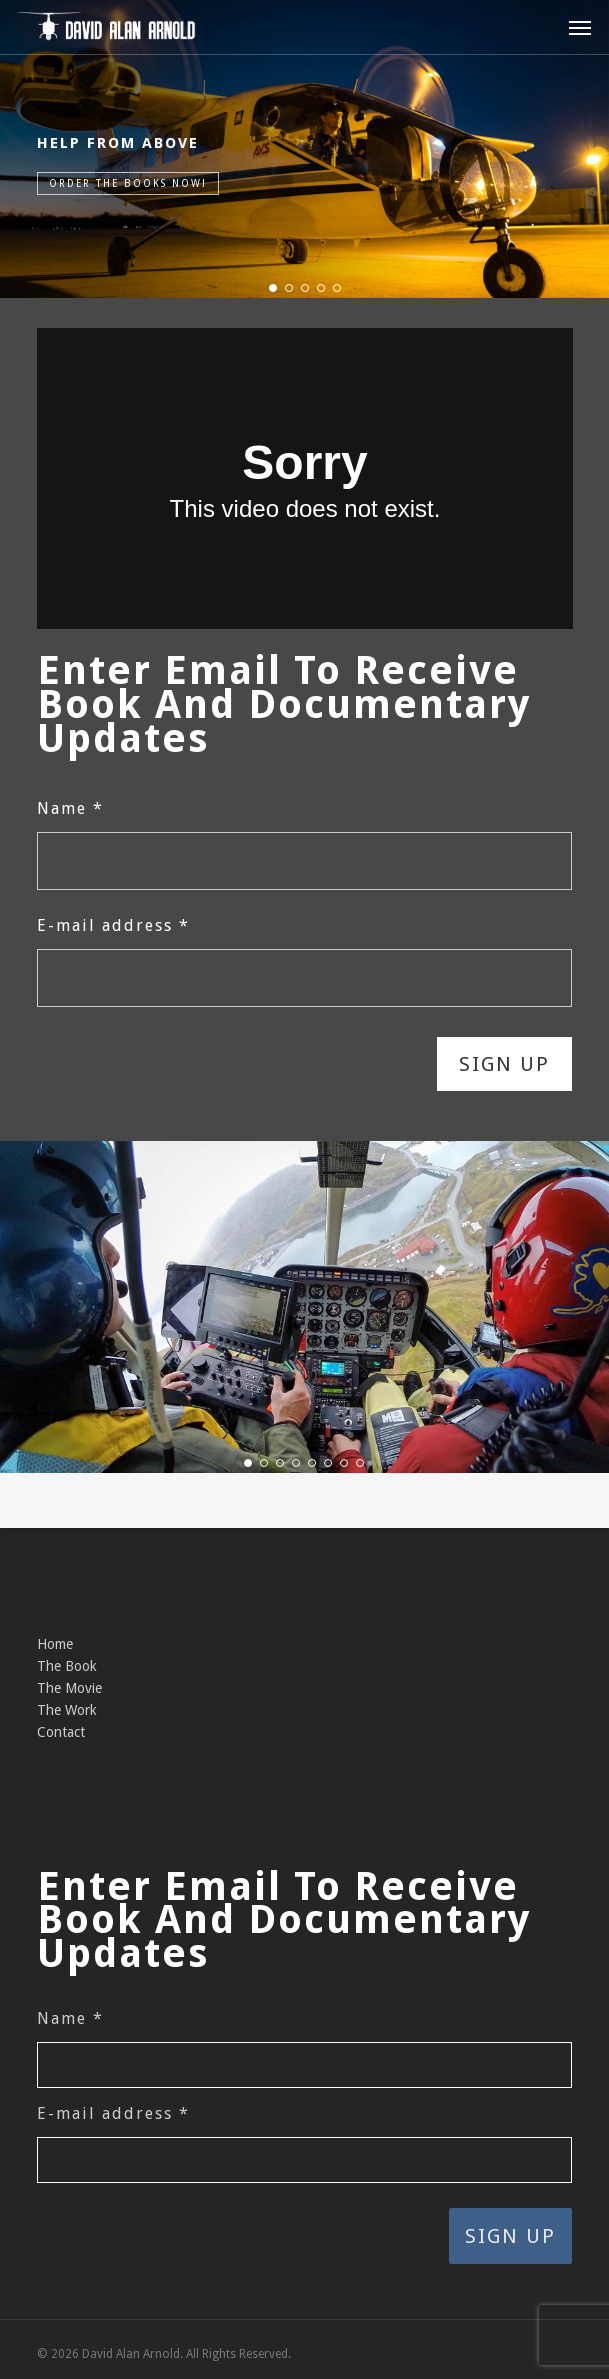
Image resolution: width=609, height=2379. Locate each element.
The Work (67, 1710)
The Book (67, 1666)
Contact (61, 1732)
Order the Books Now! (128, 183)
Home (55, 1644)
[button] (580, 27)
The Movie (69, 1688)
